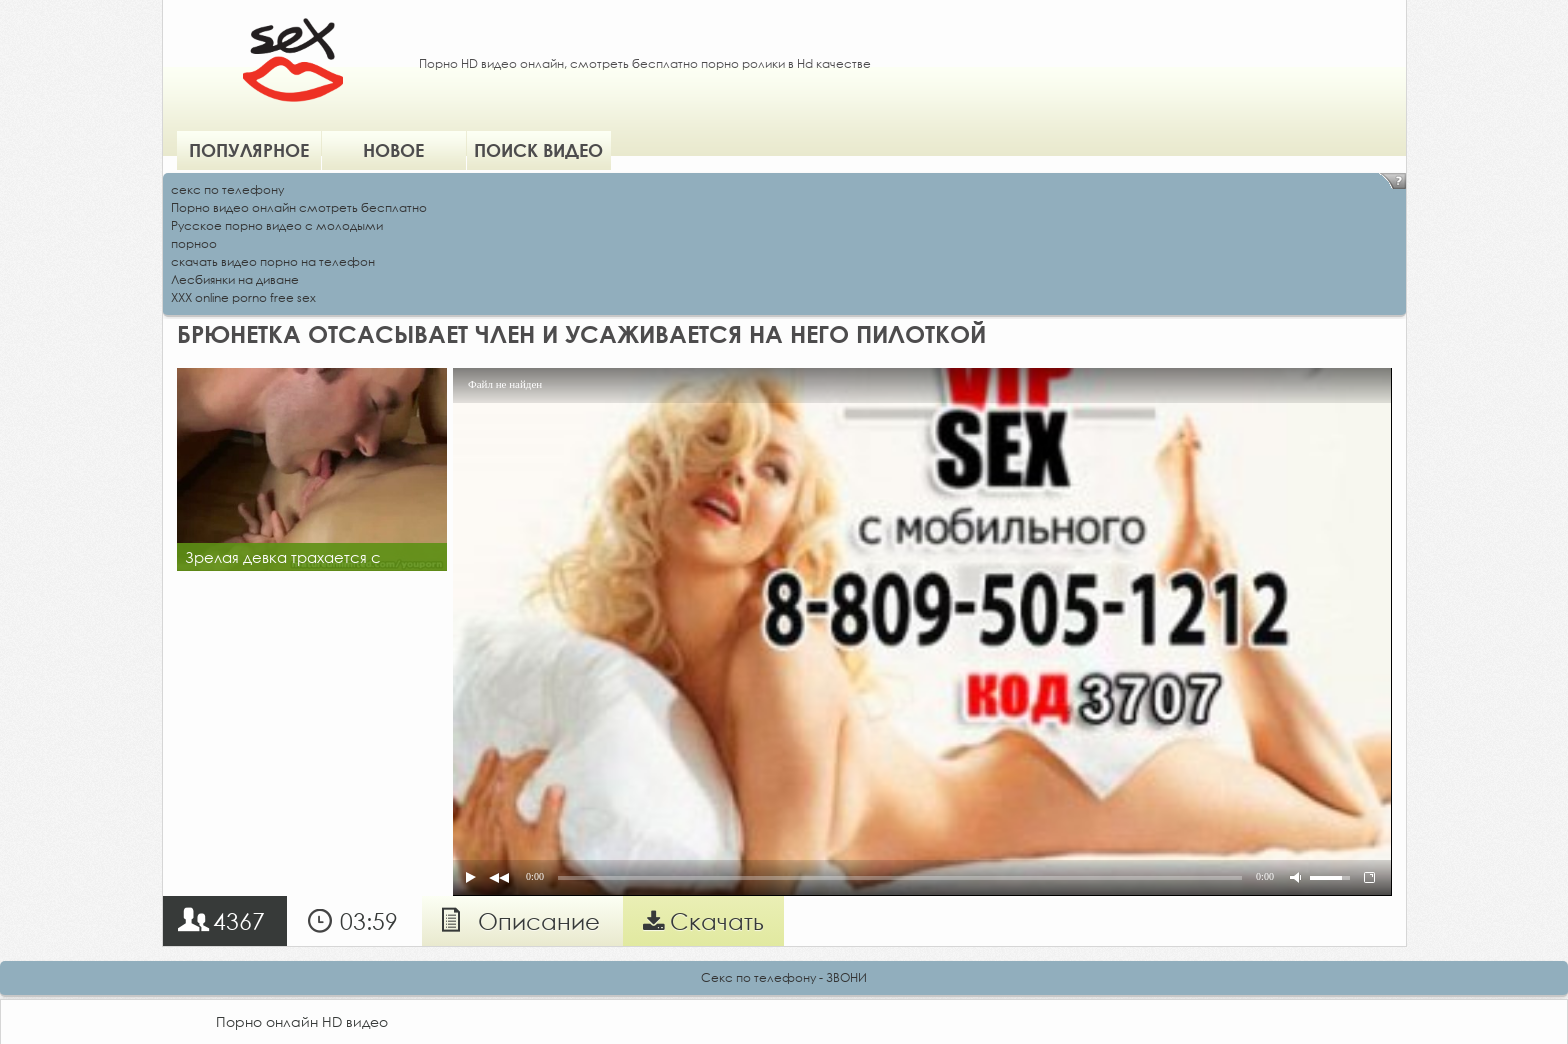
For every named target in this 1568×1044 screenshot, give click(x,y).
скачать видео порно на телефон (273, 261)
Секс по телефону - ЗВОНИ (784, 977)
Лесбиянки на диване (235, 279)
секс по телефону (227, 189)
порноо (194, 243)
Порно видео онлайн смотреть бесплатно (299, 207)
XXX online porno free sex (243, 297)
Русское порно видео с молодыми (277, 225)
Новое (393, 150)
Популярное (249, 150)
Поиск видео (538, 150)
